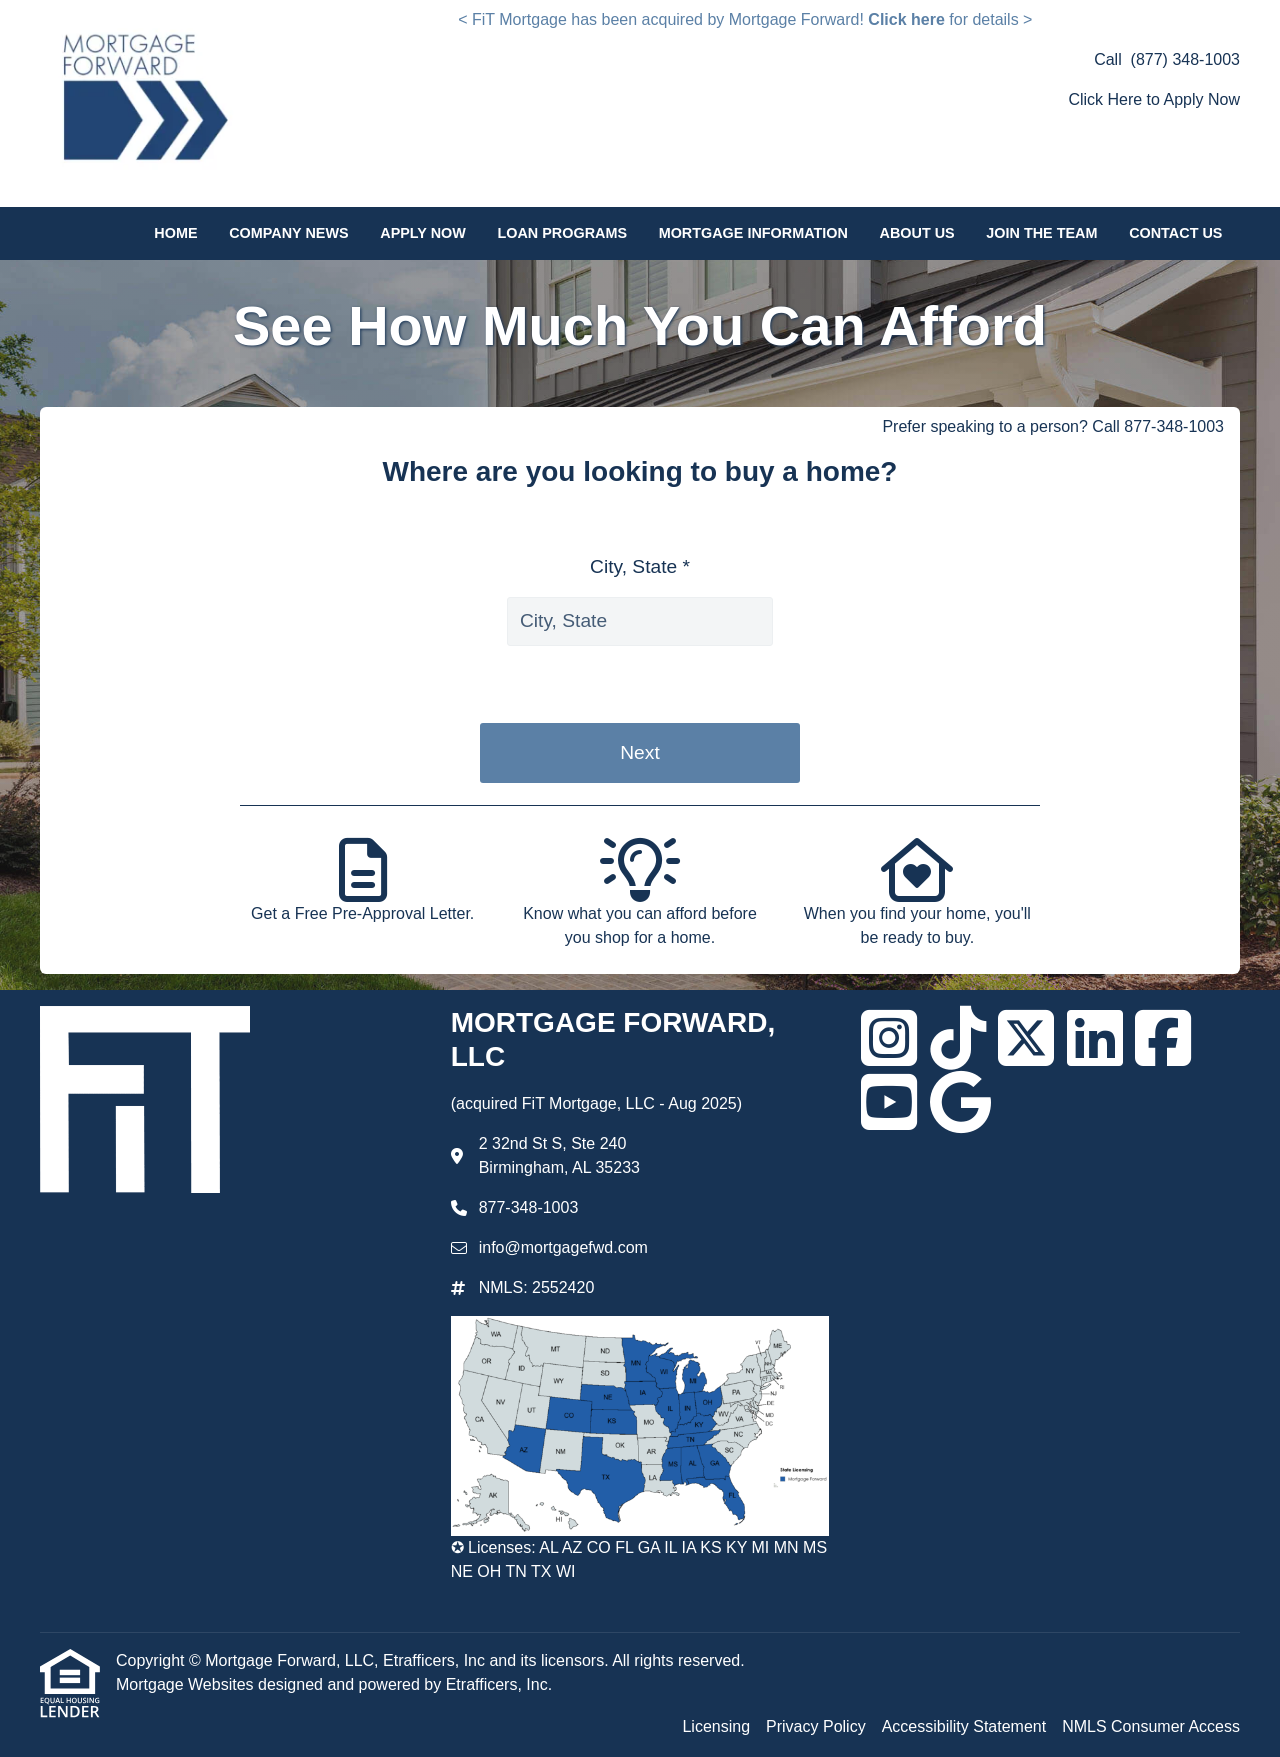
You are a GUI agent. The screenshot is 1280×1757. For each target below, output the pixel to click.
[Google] (960, 1102)
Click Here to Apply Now (1154, 99)
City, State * (640, 566)
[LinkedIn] (1095, 1038)
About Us (917, 233)
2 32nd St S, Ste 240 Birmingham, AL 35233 (559, 1155)
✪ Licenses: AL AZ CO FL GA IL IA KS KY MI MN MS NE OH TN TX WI (639, 1559)
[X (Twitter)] (1026, 1038)
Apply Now (423, 233)
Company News (288, 233)
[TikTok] (958, 1038)
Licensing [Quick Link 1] (716, 1726)
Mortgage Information (753, 233)
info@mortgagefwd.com (563, 1247)
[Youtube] (889, 1102)
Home (175, 233)
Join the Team (1041, 233)
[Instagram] (889, 1038)
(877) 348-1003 (1185, 59)
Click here (906, 19)
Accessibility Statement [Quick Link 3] (964, 1726)
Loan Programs (562, 233)
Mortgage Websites (187, 1684)
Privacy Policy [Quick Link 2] (816, 1726)
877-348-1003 (529, 1207)
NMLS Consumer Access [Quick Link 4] (1151, 1726)
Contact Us (1175, 233)
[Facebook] (1163, 1038)
